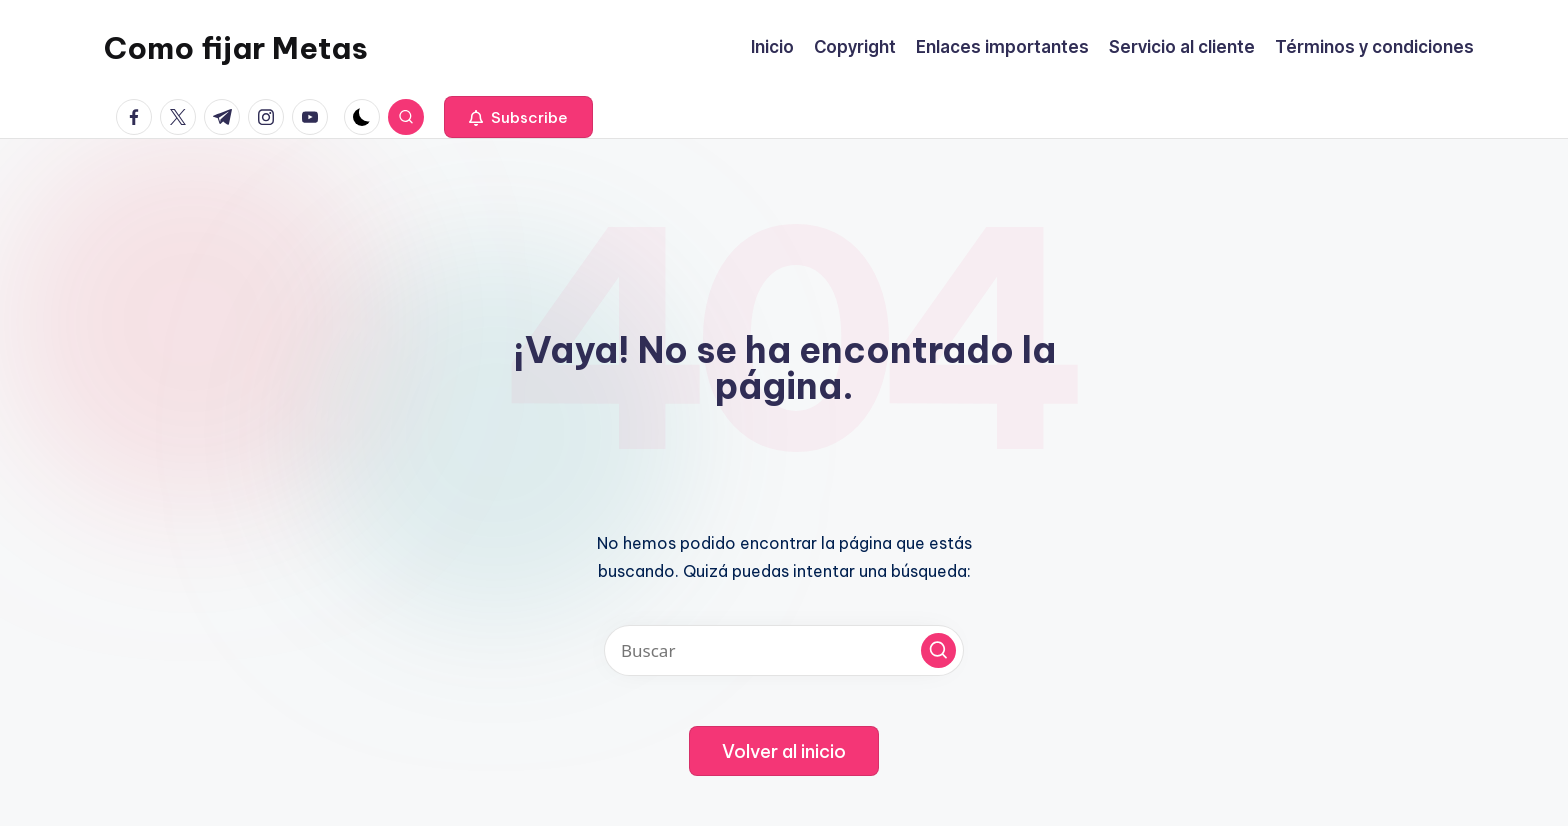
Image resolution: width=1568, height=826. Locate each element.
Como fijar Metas (236, 48)
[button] (518, 117)
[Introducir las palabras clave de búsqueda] (784, 650)
